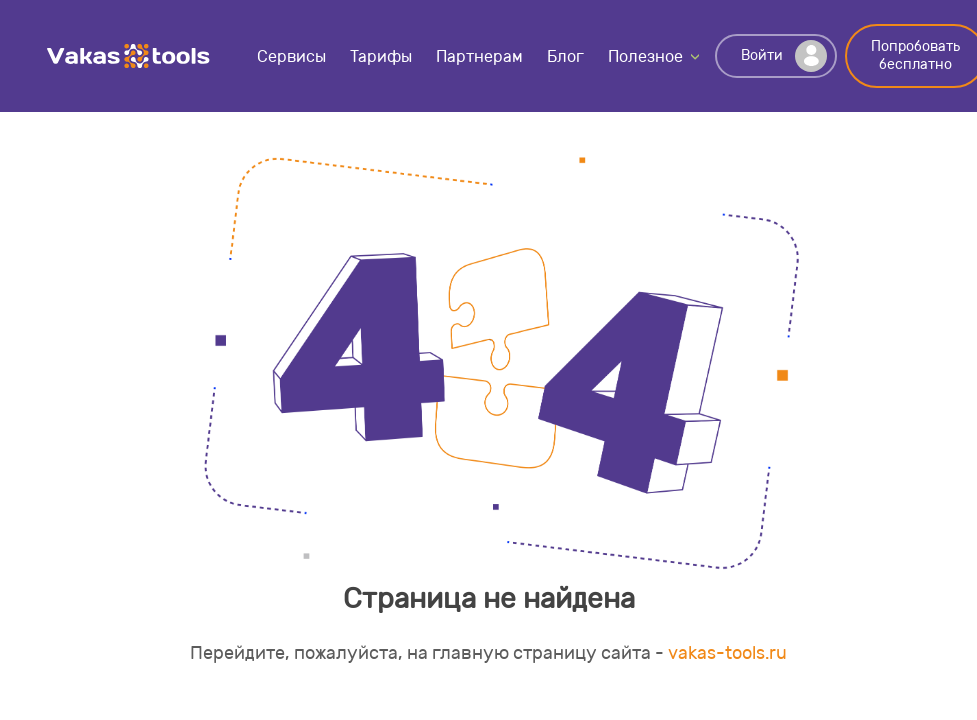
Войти (784, 56)
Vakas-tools (129, 56)
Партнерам (479, 56)
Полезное (645, 56)
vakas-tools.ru (727, 653)
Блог (565, 56)
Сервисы (291, 56)
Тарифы (381, 56)
